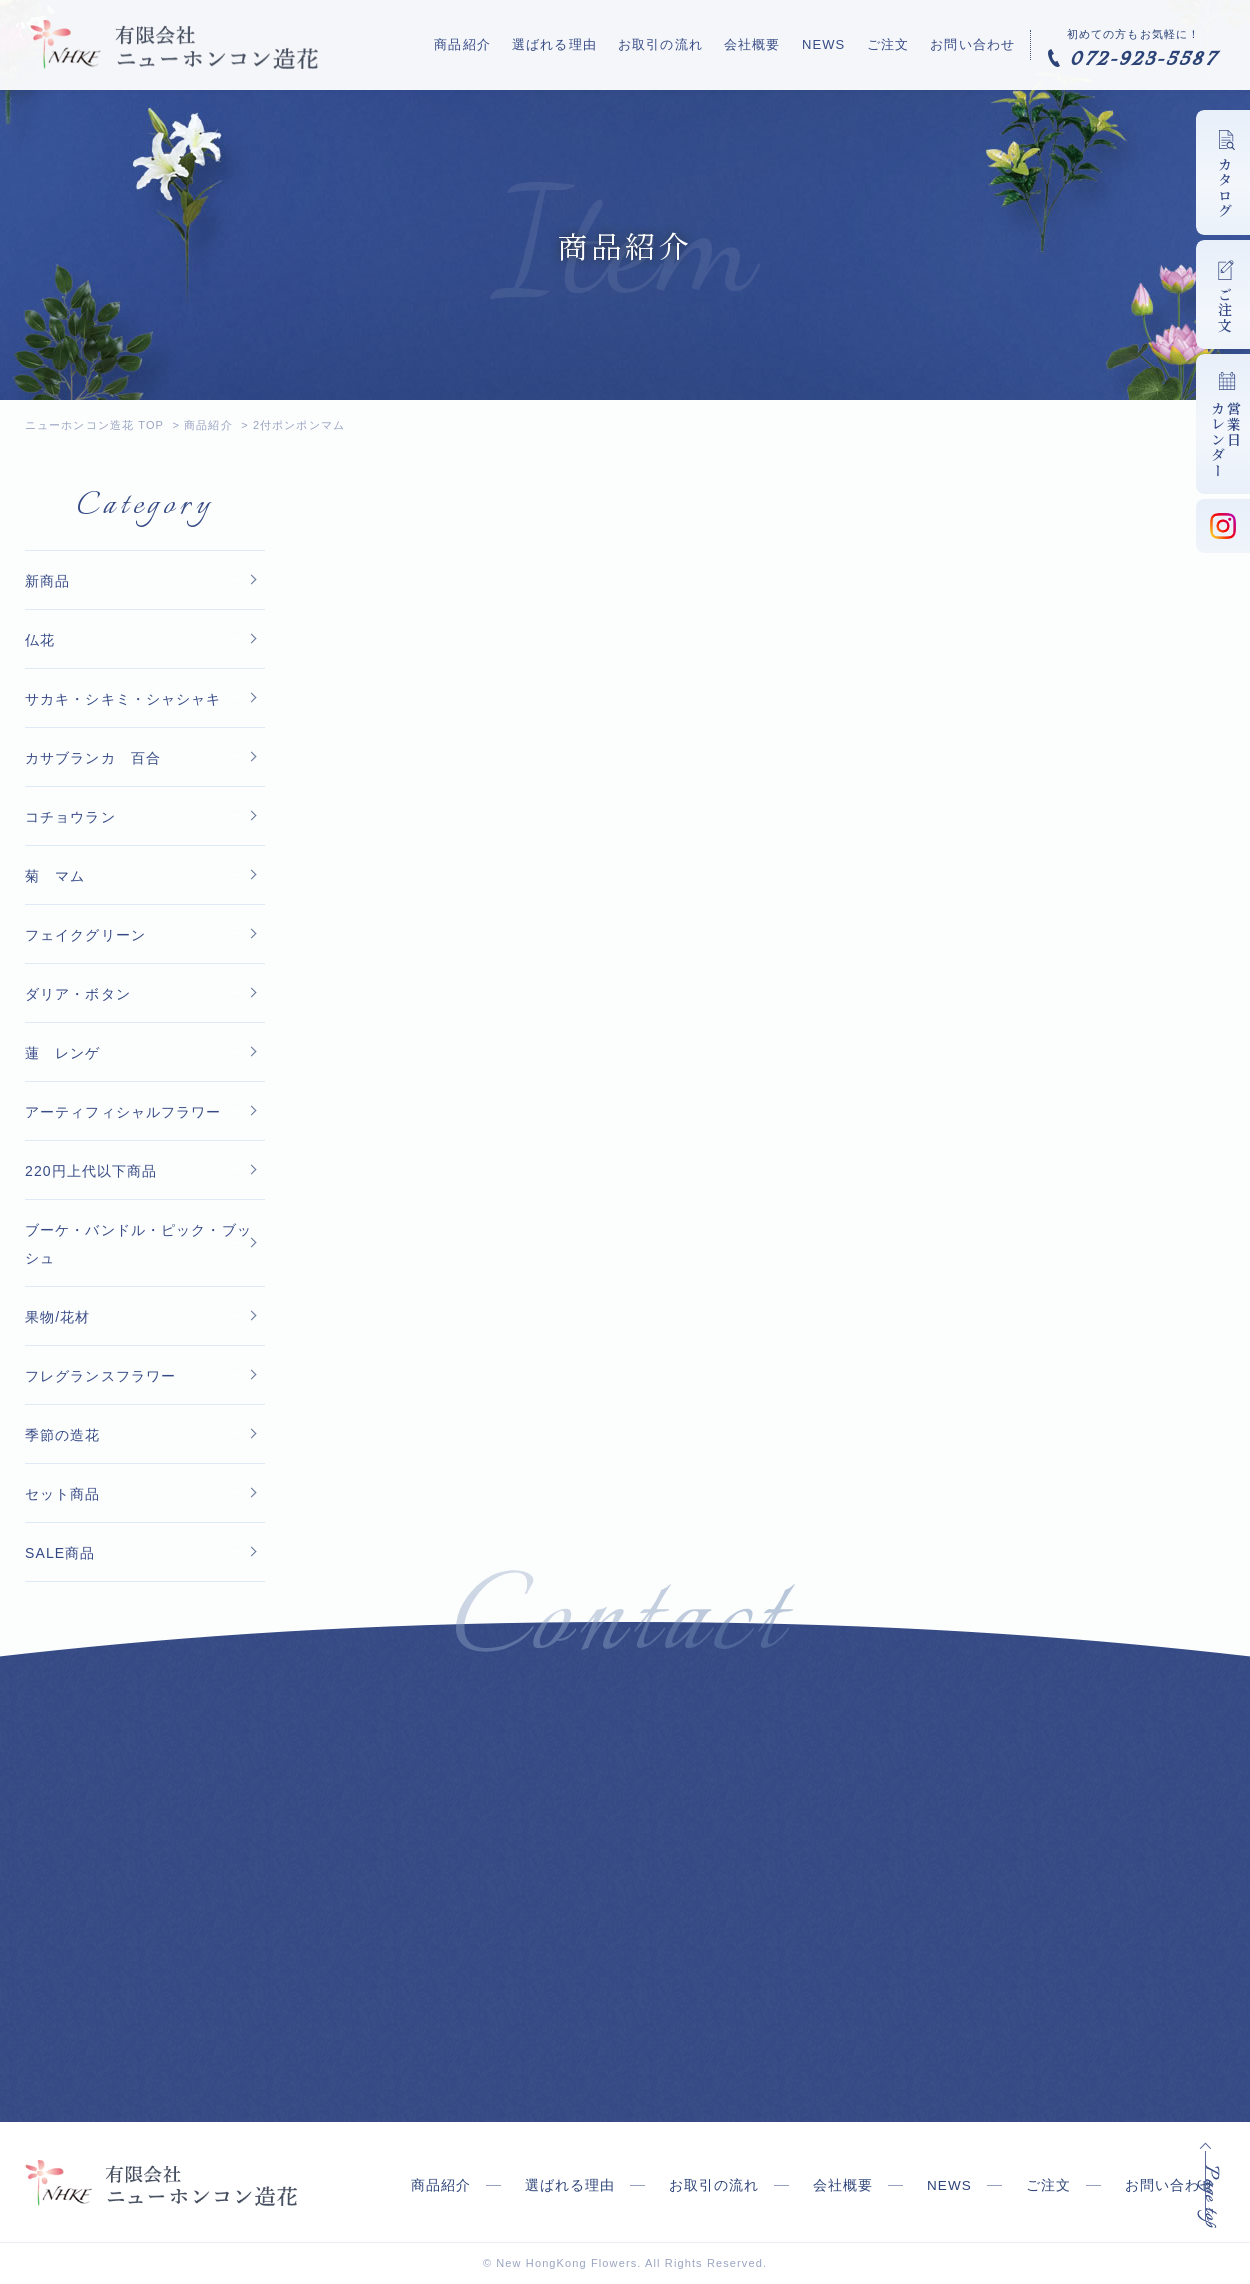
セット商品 (63, 1494)
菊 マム (55, 876)
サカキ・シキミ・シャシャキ (123, 699)
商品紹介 (506, 43)
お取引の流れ (689, 43)
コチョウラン (70, 817)
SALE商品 (60, 1553)
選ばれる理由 (590, 43)
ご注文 (895, 43)
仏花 (40, 640)
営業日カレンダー (1226, 439)
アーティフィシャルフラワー (123, 1112)
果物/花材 (58, 1317)
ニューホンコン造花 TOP (94, 425)
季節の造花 (63, 1435)
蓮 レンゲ (63, 1053)
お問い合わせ (972, 43)
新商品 (47, 581)
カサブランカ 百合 (93, 758)
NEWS (837, 43)
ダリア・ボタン (78, 994)
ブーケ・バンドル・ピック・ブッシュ (138, 1244)
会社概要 (774, 43)
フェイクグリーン (85, 935)
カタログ (1225, 188)
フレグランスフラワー (100, 1376)
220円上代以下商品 (91, 1171)
